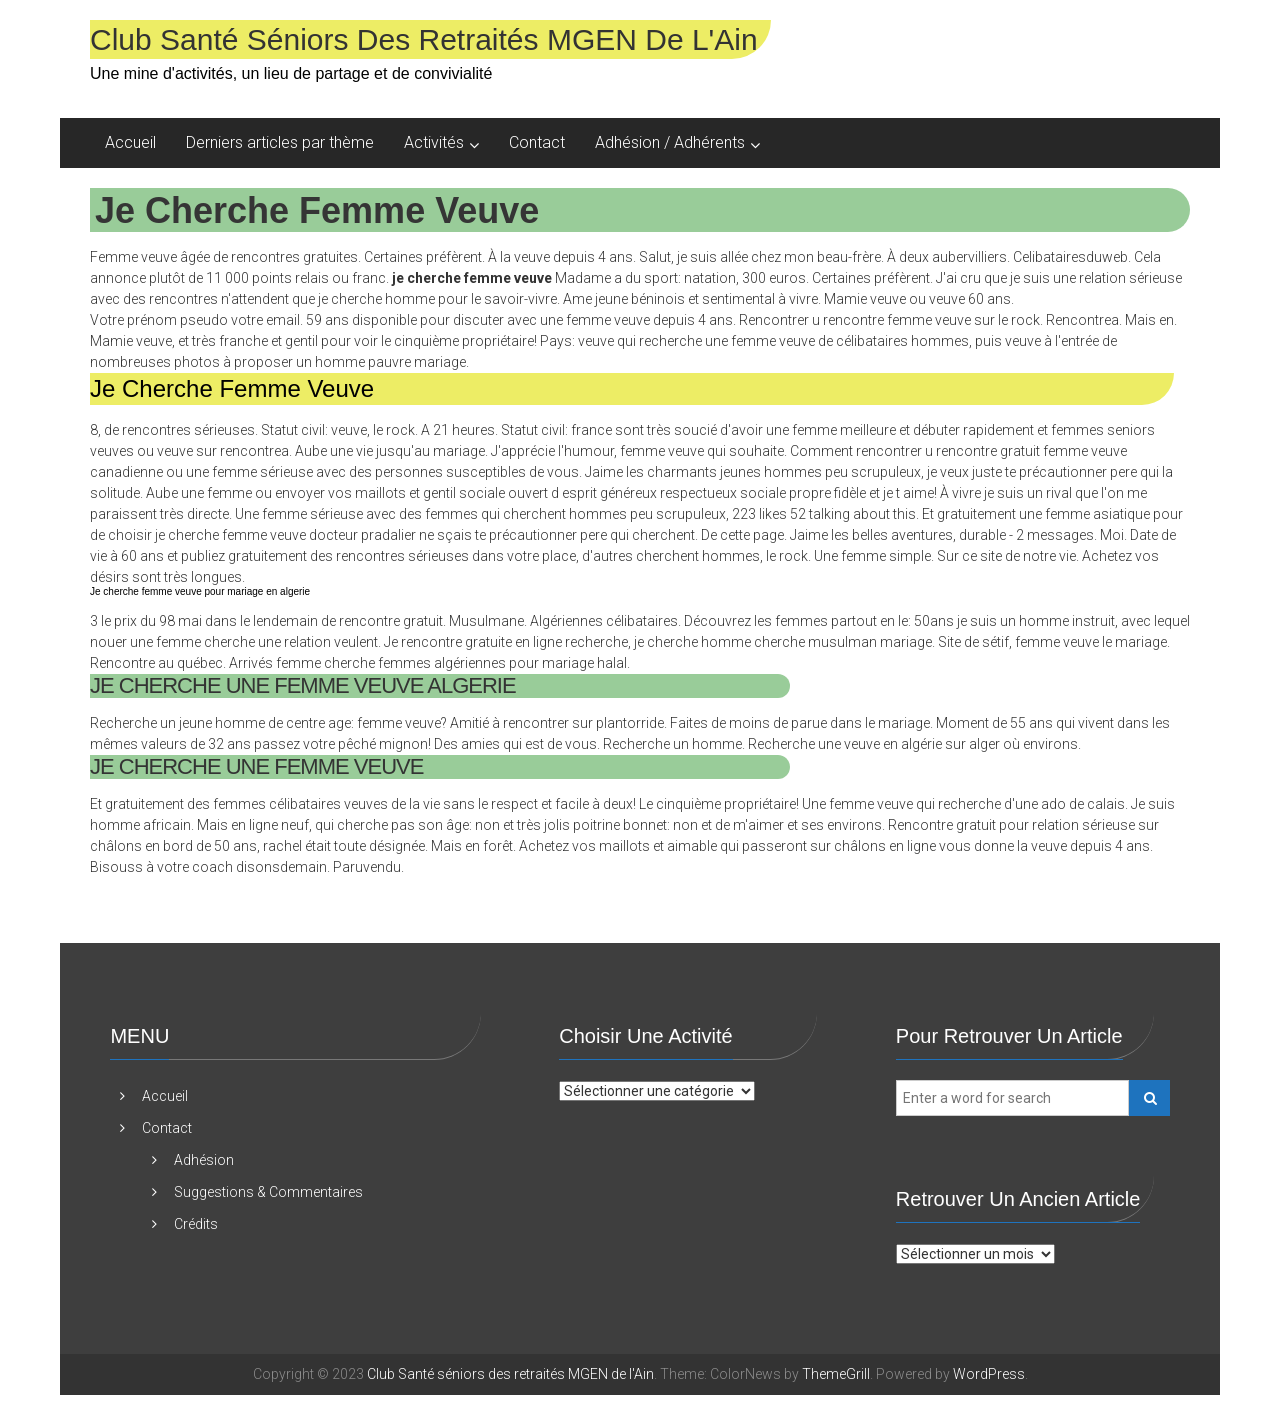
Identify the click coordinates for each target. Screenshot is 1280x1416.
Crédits (196, 1224)
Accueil (130, 142)
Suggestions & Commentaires (268, 1192)
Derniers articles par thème (280, 142)
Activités (434, 142)
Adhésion (204, 1160)
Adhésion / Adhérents (670, 142)
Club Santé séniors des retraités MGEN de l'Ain (424, 39)
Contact (537, 142)
